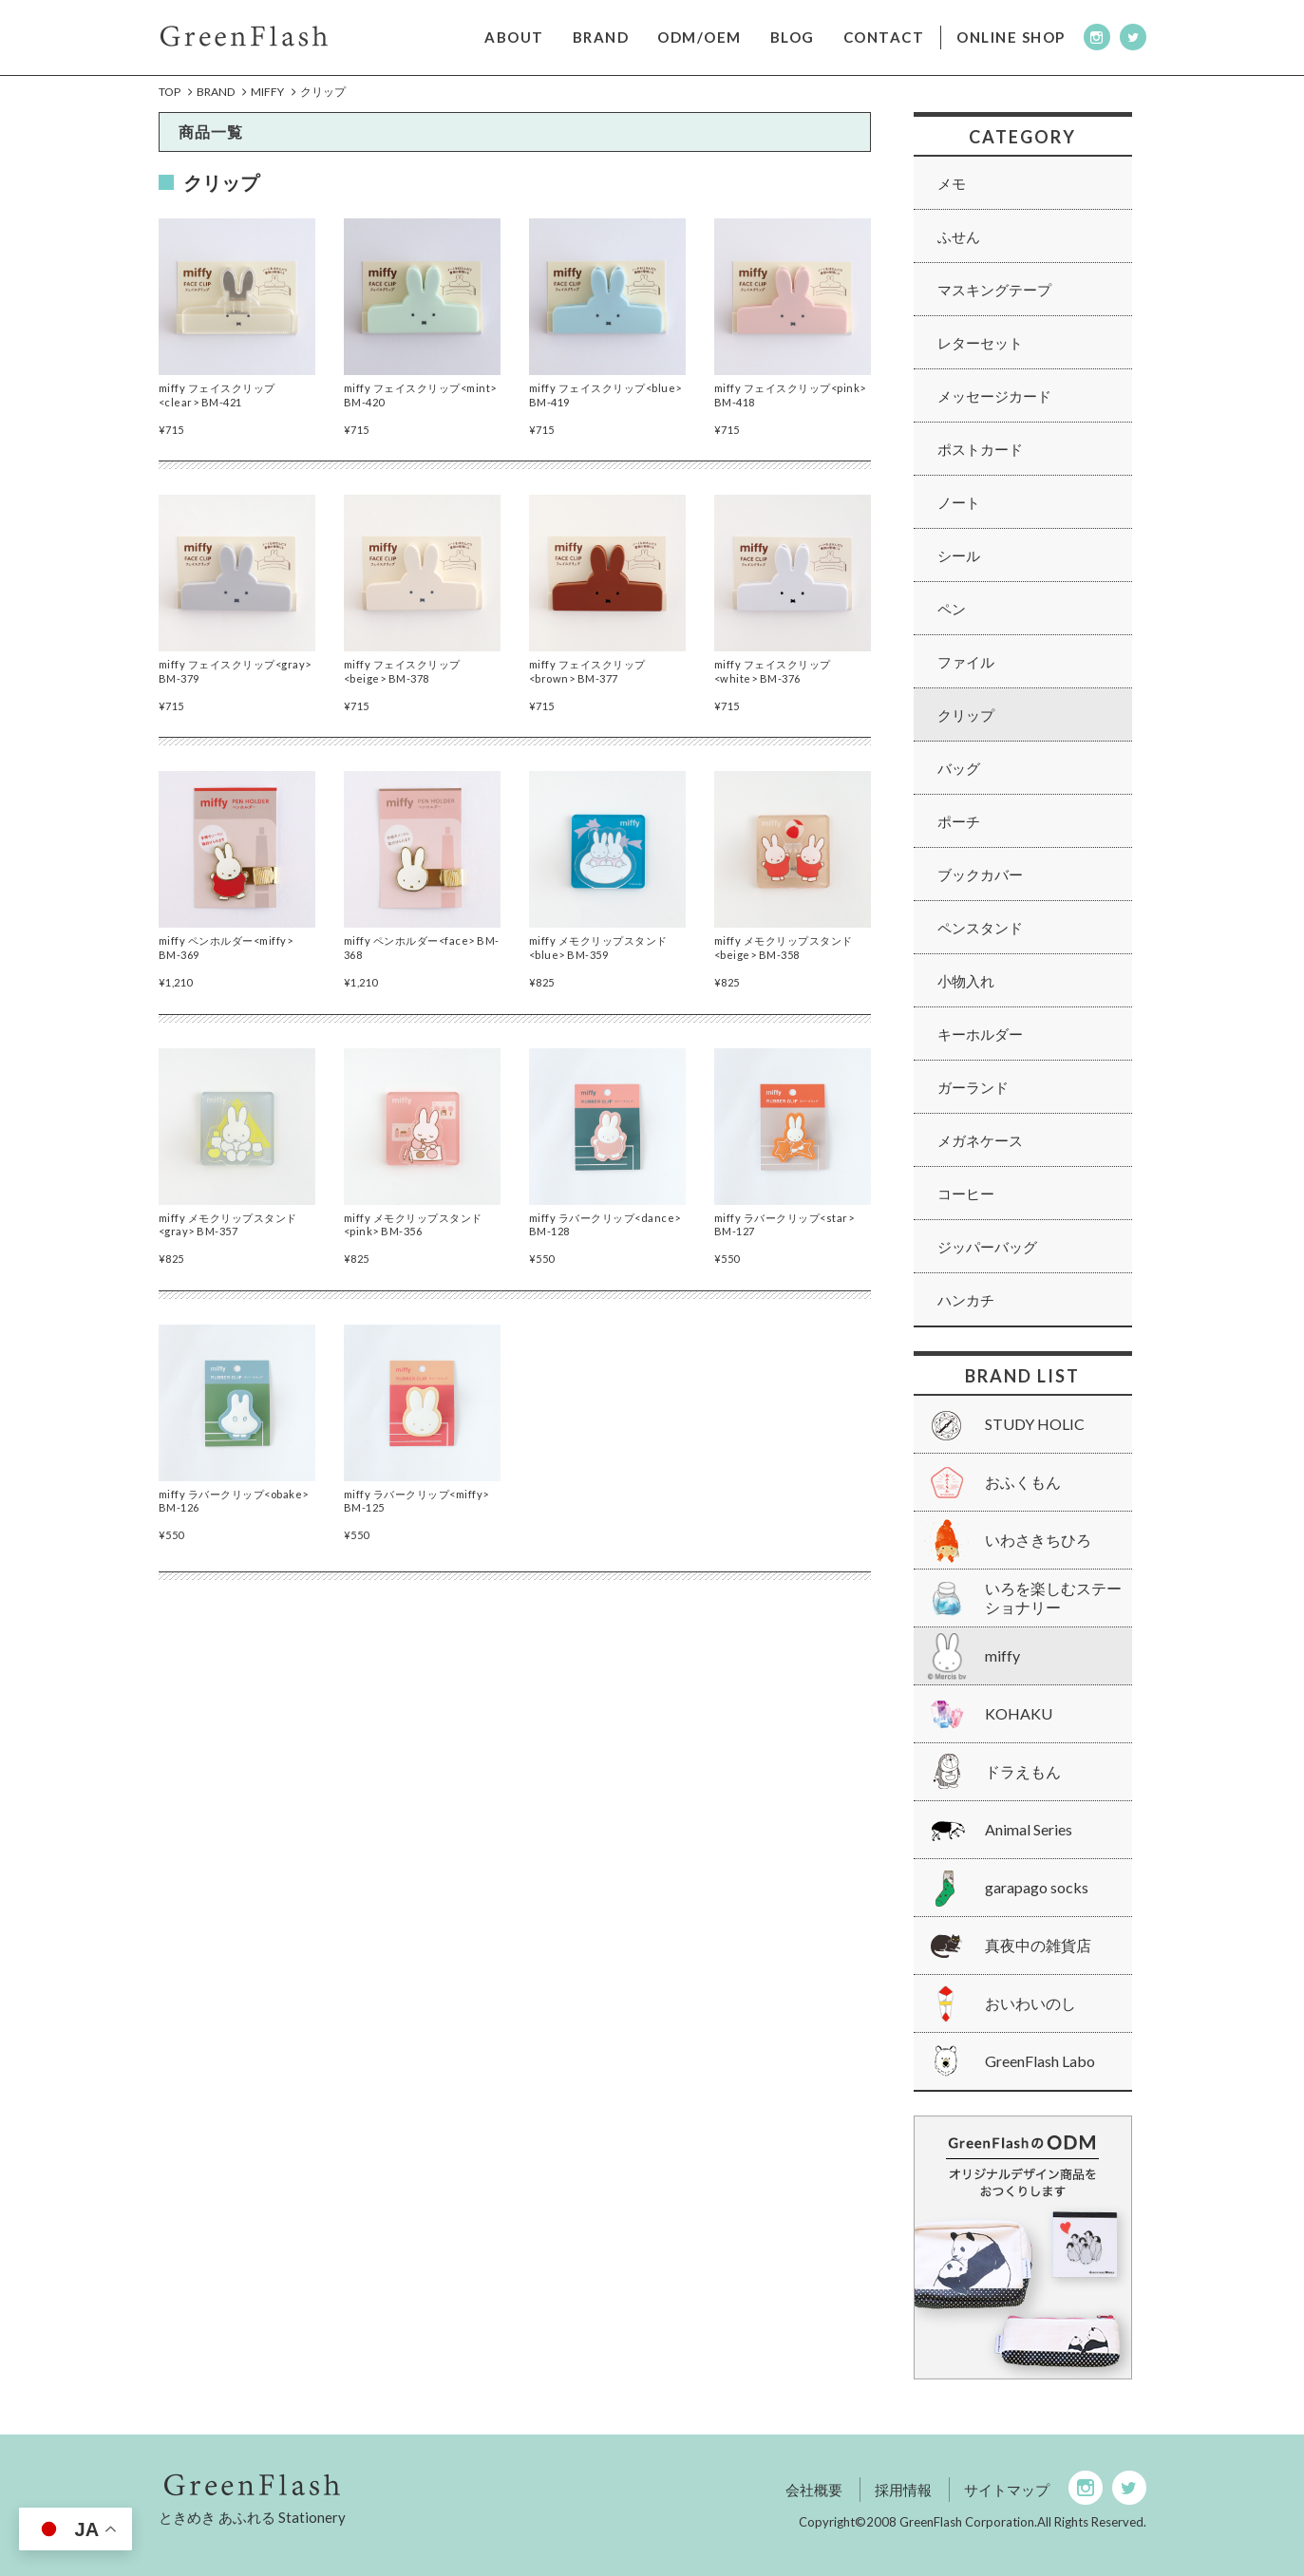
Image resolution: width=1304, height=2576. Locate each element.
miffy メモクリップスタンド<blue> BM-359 (598, 962)
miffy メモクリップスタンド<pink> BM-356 (413, 1240)
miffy (267, 92)
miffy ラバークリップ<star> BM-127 (784, 1240)
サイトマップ (1006, 2489)
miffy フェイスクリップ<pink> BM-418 (790, 410)
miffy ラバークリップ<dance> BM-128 (605, 1240)
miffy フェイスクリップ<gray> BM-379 (235, 686)
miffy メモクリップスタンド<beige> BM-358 (783, 962)
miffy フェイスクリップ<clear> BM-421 (217, 410)
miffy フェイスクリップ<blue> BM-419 (605, 410)
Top (169, 92)
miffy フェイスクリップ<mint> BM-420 (420, 410)
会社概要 (813, 2489)
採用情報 (903, 2489)
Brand (216, 92)
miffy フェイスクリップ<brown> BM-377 (587, 686)
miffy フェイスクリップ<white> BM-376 (772, 686)
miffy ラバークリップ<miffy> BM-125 (416, 1516)
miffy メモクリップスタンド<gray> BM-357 (228, 1240)
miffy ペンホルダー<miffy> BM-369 (226, 962)
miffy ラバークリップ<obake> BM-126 (234, 1516)
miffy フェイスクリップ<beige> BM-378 (402, 686)
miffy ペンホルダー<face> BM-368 (422, 962)
